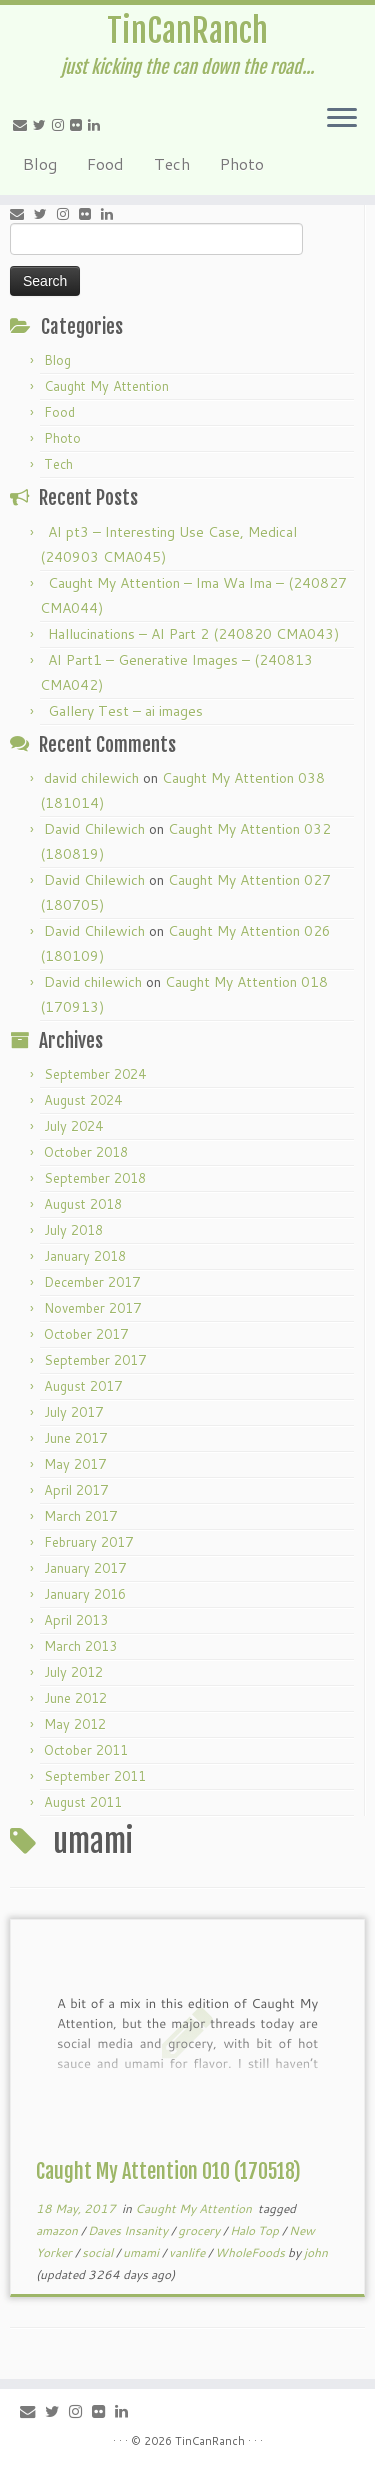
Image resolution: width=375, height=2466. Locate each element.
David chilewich (93, 982)
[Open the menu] (342, 119)
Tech (172, 163)
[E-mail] (23, 125)
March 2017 (80, 1516)
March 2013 (80, 1646)
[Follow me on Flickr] (79, 125)
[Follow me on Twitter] (42, 125)
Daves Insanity (129, 2230)
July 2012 (73, 1672)
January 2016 (85, 1594)
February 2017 (88, 1542)
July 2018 (73, 1230)
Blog (40, 163)
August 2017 (83, 1386)
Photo (242, 163)
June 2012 (75, 1698)
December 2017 (92, 1282)
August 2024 (83, 1100)
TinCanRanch (187, 31)
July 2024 (73, 1126)
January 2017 (85, 1568)
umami (142, 2252)
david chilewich (91, 778)
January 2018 (85, 1256)
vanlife (188, 2252)
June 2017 (75, 1438)
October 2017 (86, 1334)
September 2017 (95, 1360)
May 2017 (75, 1464)
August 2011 (83, 1802)
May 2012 (75, 1724)
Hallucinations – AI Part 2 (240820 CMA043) (193, 634)
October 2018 (86, 1152)
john (316, 2252)
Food (105, 163)
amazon (58, 2230)
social (99, 2252)
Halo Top (256, 2230)
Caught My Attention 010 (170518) (168, 2171)
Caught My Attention (106, 386)
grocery (200, 2230)
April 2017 (76, 1490)
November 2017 (92, 1308)
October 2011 (86, 1750)
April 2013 (76, 1620)
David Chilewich (94, 829)
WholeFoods (251, 2252)
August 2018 (83, 1204)
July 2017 (73, 1412)
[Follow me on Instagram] (61, 125)
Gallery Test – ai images (125, 711)
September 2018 (95, 1178)
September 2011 (95, 1776)
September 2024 (95, 1074)
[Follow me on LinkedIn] (97, 125)
